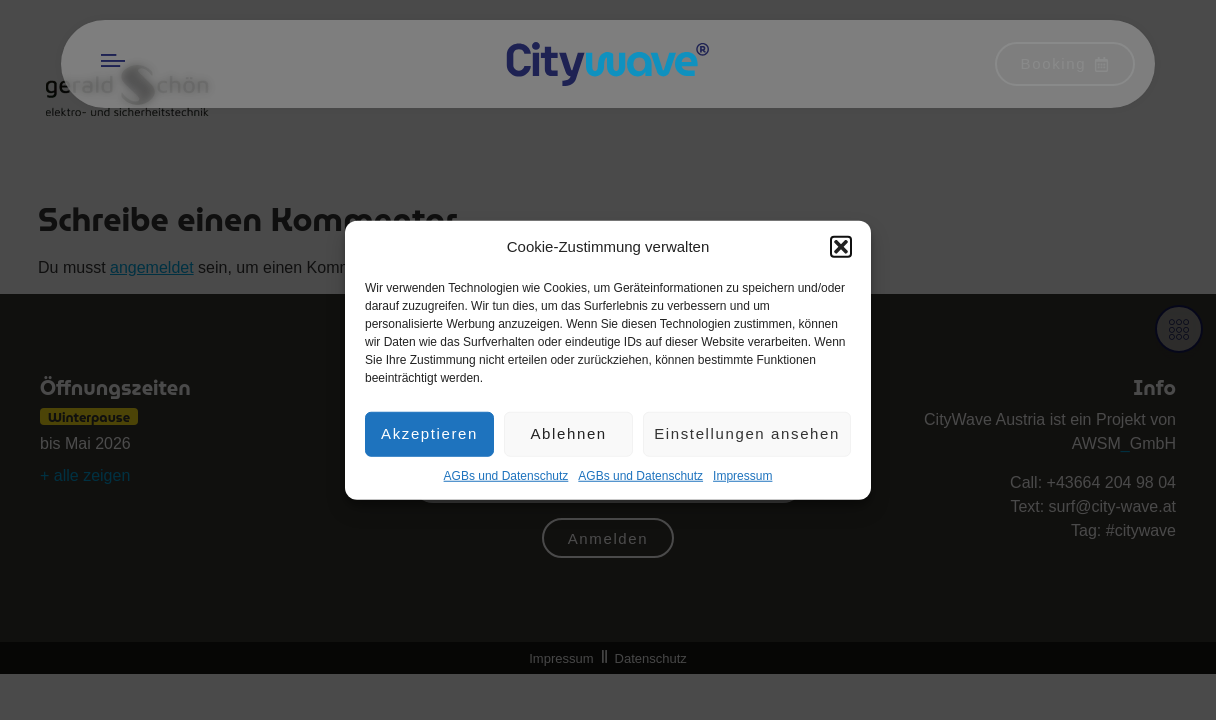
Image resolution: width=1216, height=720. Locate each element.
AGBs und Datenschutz (506, 479)
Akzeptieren (429, 437)
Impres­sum (742, 479)
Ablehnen (568, 437)
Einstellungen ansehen (747, 437)
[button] (841, 251)
